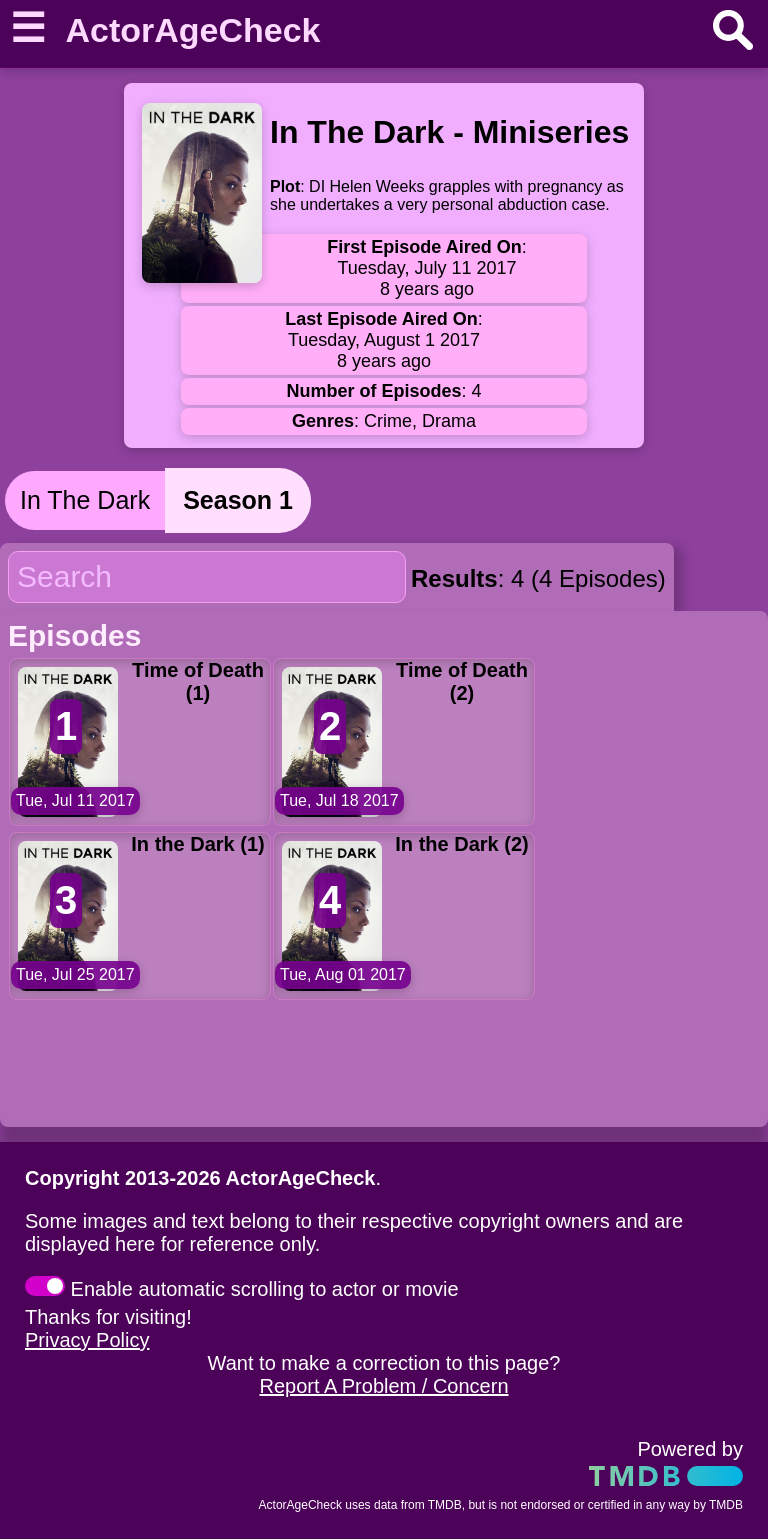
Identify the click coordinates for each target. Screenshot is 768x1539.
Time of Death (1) (198, 681)
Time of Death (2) (462, 681)
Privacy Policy (87, 1340)
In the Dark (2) (461, 844)
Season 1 (238, 500)
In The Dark (85, 500)
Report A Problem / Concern (383, 1386)
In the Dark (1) (197, 844)
